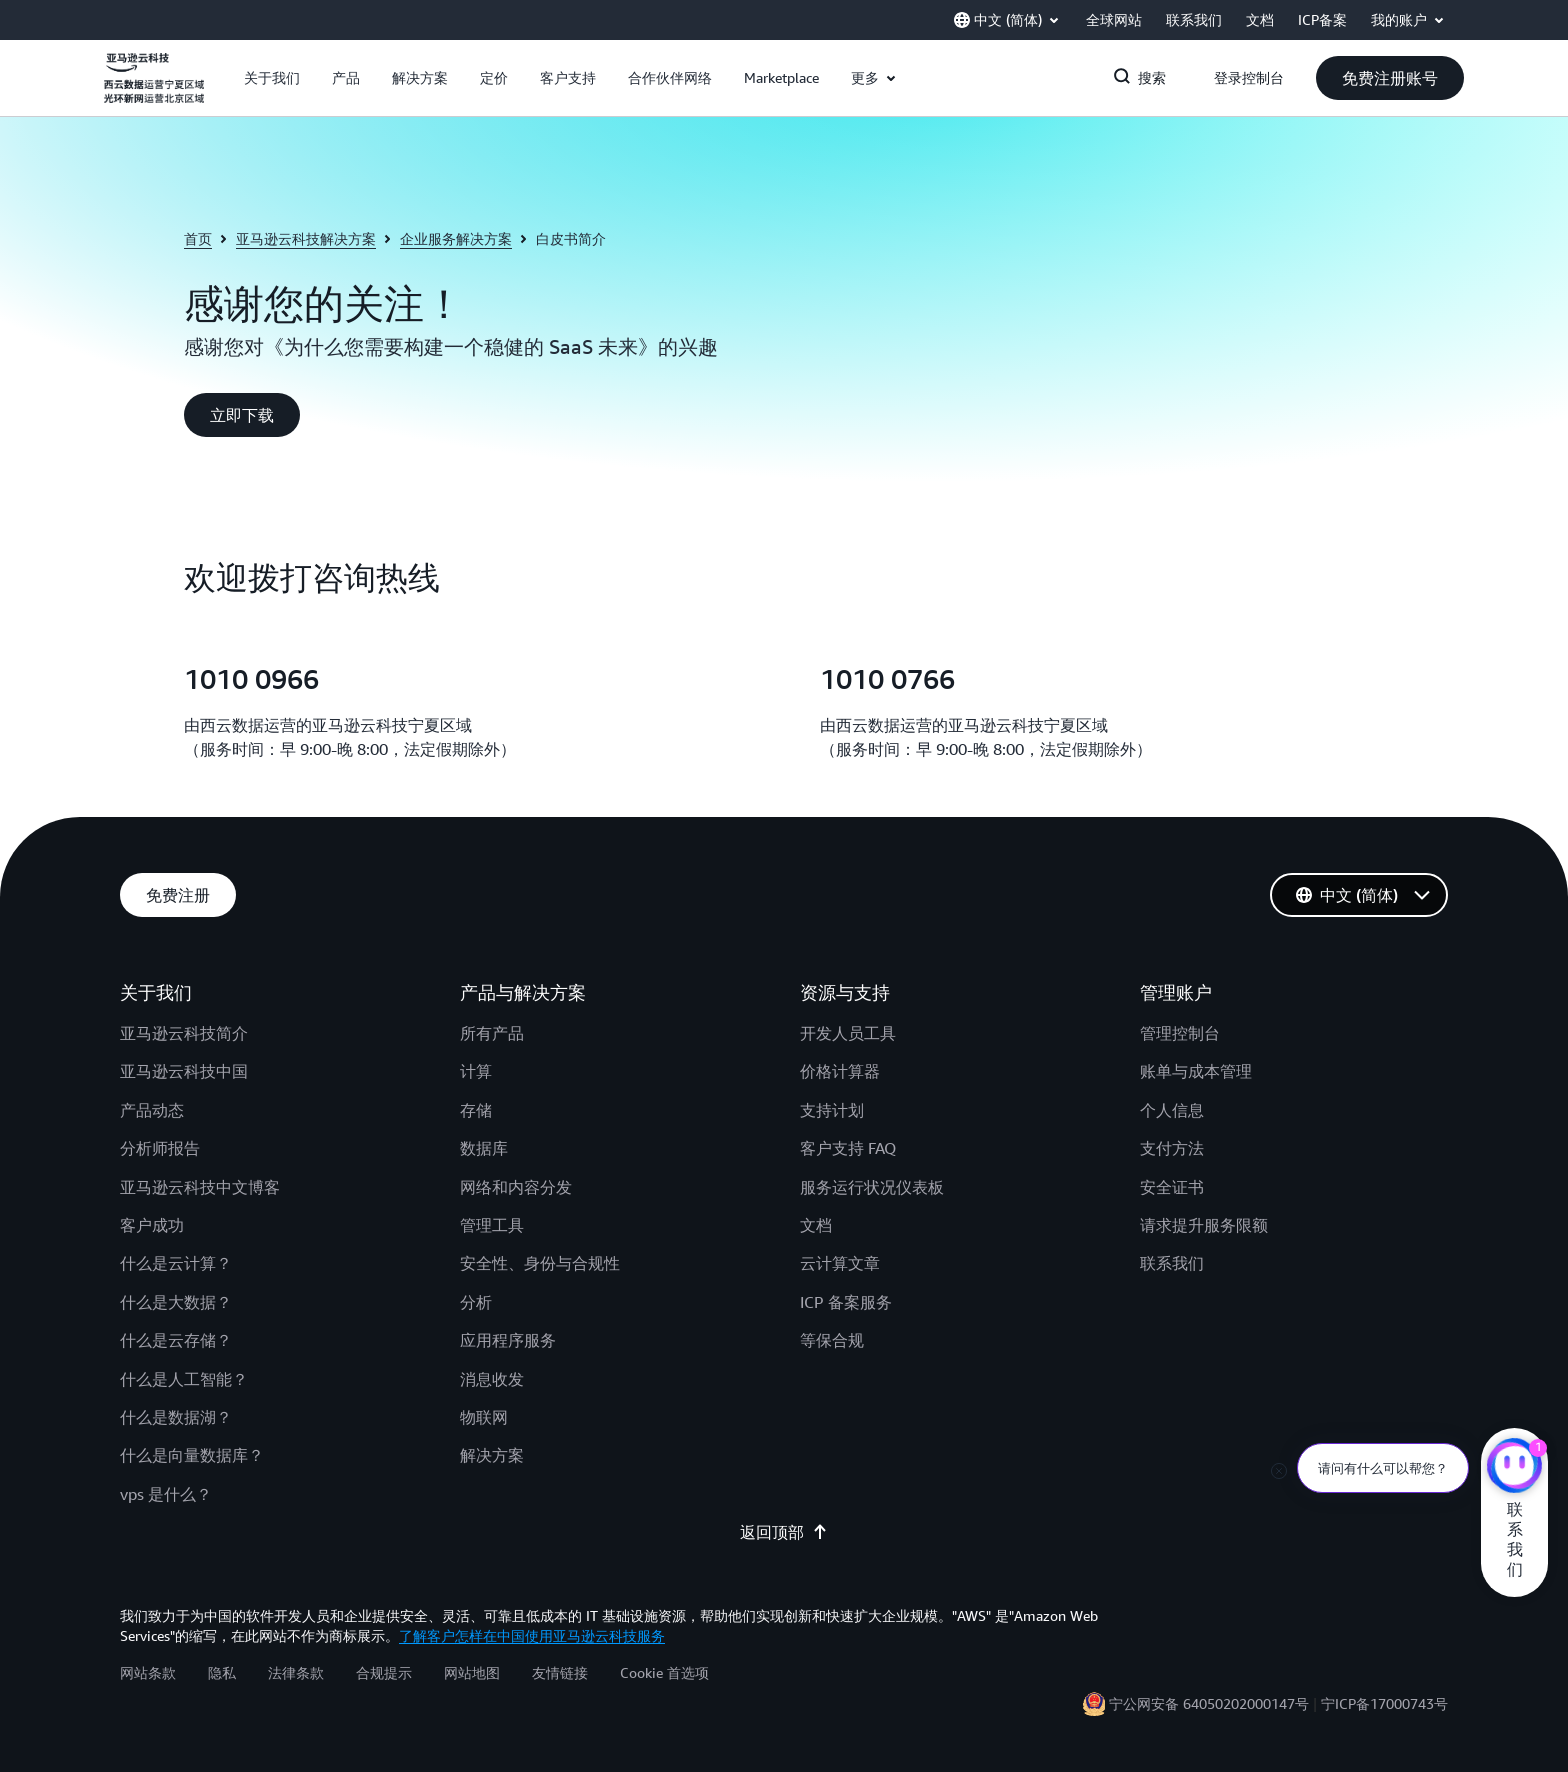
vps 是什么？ (166, 1494)
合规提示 (384, 1672)
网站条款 (148, 1672)
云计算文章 (840, 1263)
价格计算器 (840, 1071)
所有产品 (492, 1033)
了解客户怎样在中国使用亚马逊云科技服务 (532, 1635)
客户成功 (152, 1225)
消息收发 (492, 1379)
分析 (476, 1302)
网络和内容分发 (516, 1187)
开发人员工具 (848, 1033)
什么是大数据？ (176, 1302)
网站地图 (472, 1672)
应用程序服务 (508, 1340)
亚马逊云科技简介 (184, 1033)
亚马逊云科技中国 (184, 1071)
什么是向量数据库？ (192, 1455)
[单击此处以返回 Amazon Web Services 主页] (154, 89)
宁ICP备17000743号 (1384, 1703)
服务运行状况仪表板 (872, 1187)
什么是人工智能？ (184, 1379)
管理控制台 (1180, 1033)
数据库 (484, 1148)
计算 (476, 1071)
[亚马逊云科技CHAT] (1514, 1468)
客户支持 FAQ (848, 1148)
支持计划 (832, 1110)
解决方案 (492, 1455)
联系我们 (1172, 1263)
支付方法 (1172, 1148)
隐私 (222, 1672)
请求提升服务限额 (1204, 1225)
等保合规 (832, 1340)
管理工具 (492, 1225)
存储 (476, 1110)
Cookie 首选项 (664, 1672)
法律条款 (296, 1672)
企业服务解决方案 (456, 238)
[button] (272, 78)
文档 (816, 1225)
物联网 (484, 1417)
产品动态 (152, 1110)
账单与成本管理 (1196, 1071)
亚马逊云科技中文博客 (200, 1187)
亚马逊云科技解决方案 (306, 238)
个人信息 (1172, 1110)
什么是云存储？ (176, 1340)
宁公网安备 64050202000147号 (1209, 1703)
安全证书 (1172, 1187)
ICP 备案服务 (846, 1302)
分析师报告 (160, 1148)
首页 (198, 238)
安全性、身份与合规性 (540, 1263)
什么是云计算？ (176, 1263)
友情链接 (560, 1672)
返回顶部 (784, 1532)
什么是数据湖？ (176, 1417)
